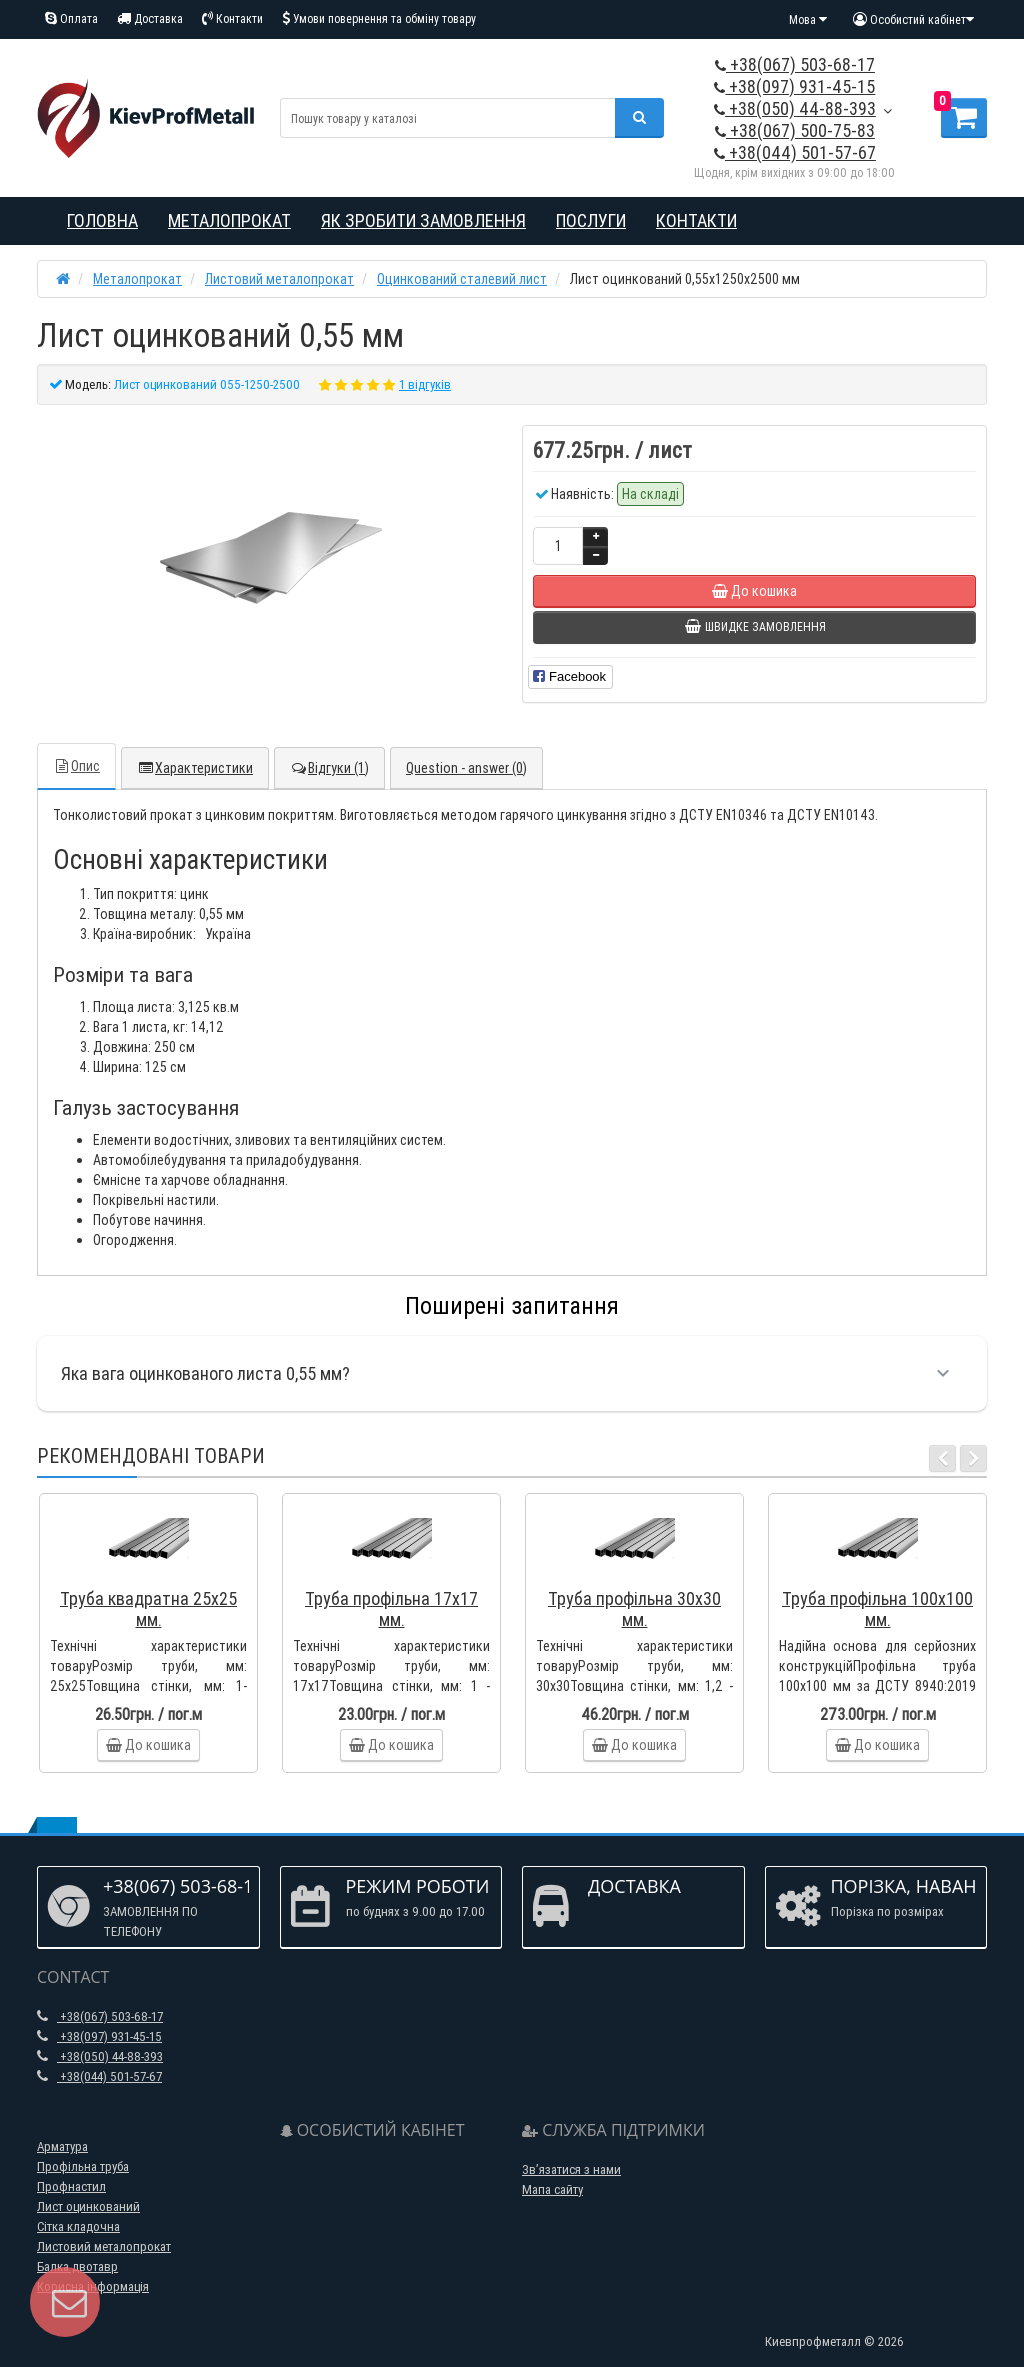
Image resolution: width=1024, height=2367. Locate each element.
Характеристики (195, 768)
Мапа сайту (552, 2189)
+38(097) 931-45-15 (794, 86)
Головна (102, 220)
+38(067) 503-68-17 (795, 64)
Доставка (150, 18)
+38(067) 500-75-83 (795, 130)
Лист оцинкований (88, 2206)
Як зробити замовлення (423, 220)
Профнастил (71, 2186)
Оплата (71, 18)
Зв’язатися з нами (571, 2169)
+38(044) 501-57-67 (795, 152)
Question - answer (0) (466, 768)
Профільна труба (83, 2166)
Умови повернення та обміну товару (379, 18)
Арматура (62, 2146)
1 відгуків (425, 384)
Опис (76, 766)
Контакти (232, 18)
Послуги (591, 220)
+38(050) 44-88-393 (795, 108)
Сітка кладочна (78, 2226)
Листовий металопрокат (104, 2246)
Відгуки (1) (329, 768)
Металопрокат (229, 220)
